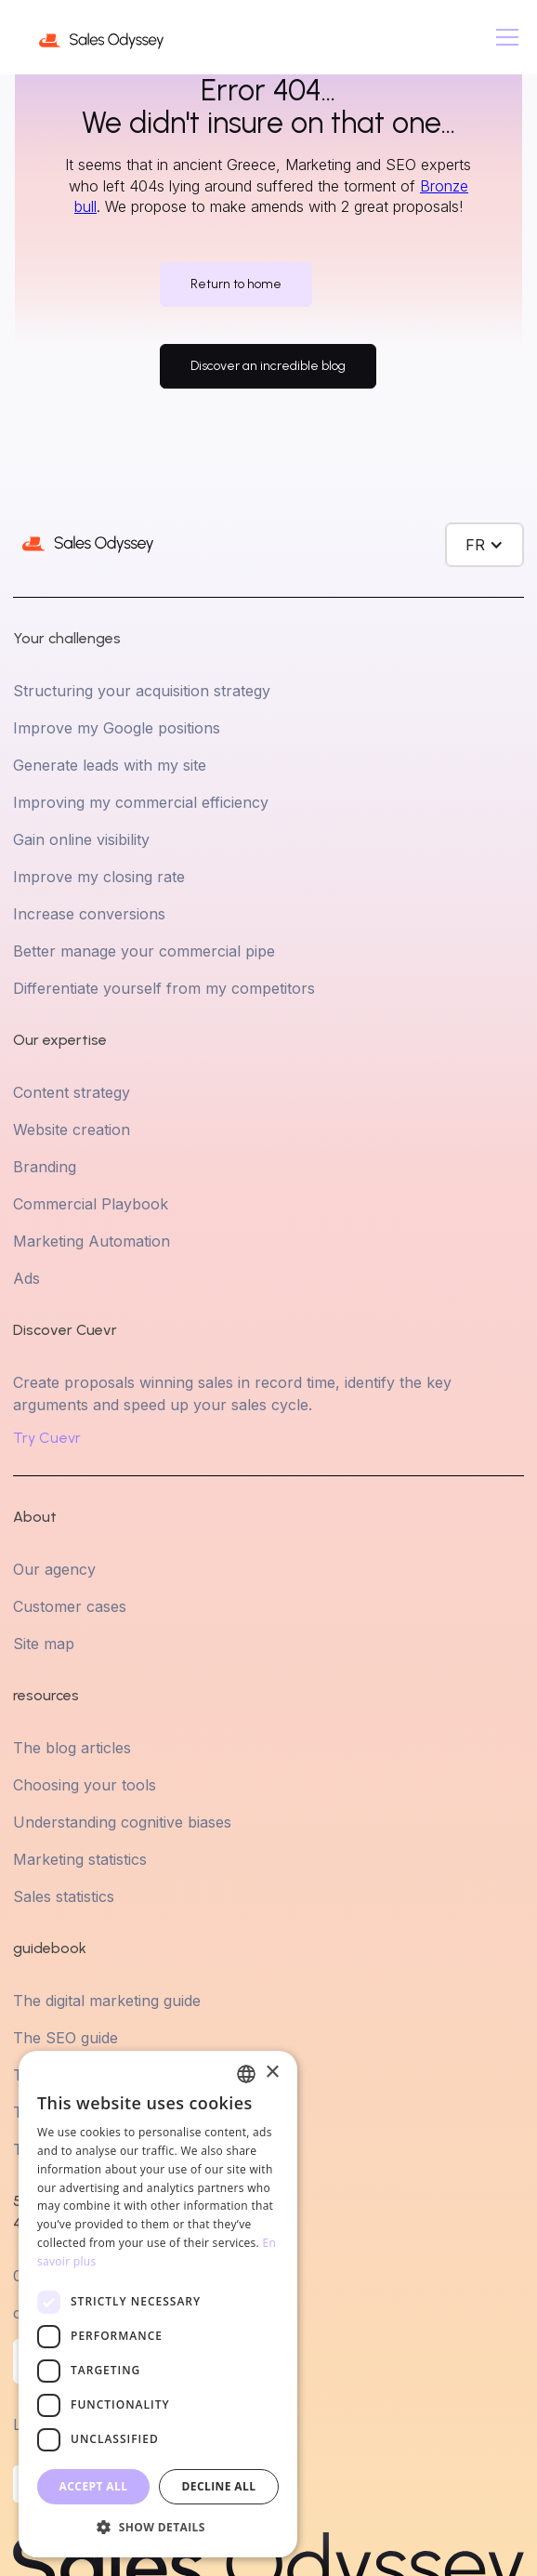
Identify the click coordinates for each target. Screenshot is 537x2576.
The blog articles (72, 1747)
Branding (44, 1166)
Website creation (71, 1129)
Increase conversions (89, 914)
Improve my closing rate (99, 876)
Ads (26, 1278)
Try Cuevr (47, 1438)
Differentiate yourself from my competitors (164, 988)
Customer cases (69, 1606)
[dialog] (158, 2304)
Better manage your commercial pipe (144, 951)
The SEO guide (65, 2037)
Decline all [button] (219, 2486)
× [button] (272, 2073)
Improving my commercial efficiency (140, 802)
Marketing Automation (91, 1241)
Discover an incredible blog (268, 366)
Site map (43, 1643)
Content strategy (71, 1092)
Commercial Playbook (90, 1204)
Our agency (54, 1569)
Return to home (236, 284)
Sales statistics (63, 1896)
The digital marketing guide (107, 2000)
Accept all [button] (93, 2486)
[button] (503, 37)
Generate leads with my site (109, 765)
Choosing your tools (84, 1785)
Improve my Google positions (116, 728)
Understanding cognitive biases (122, 1822)
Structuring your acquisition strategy (141, 690)
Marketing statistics (80, 1859)
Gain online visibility (81, 839)
